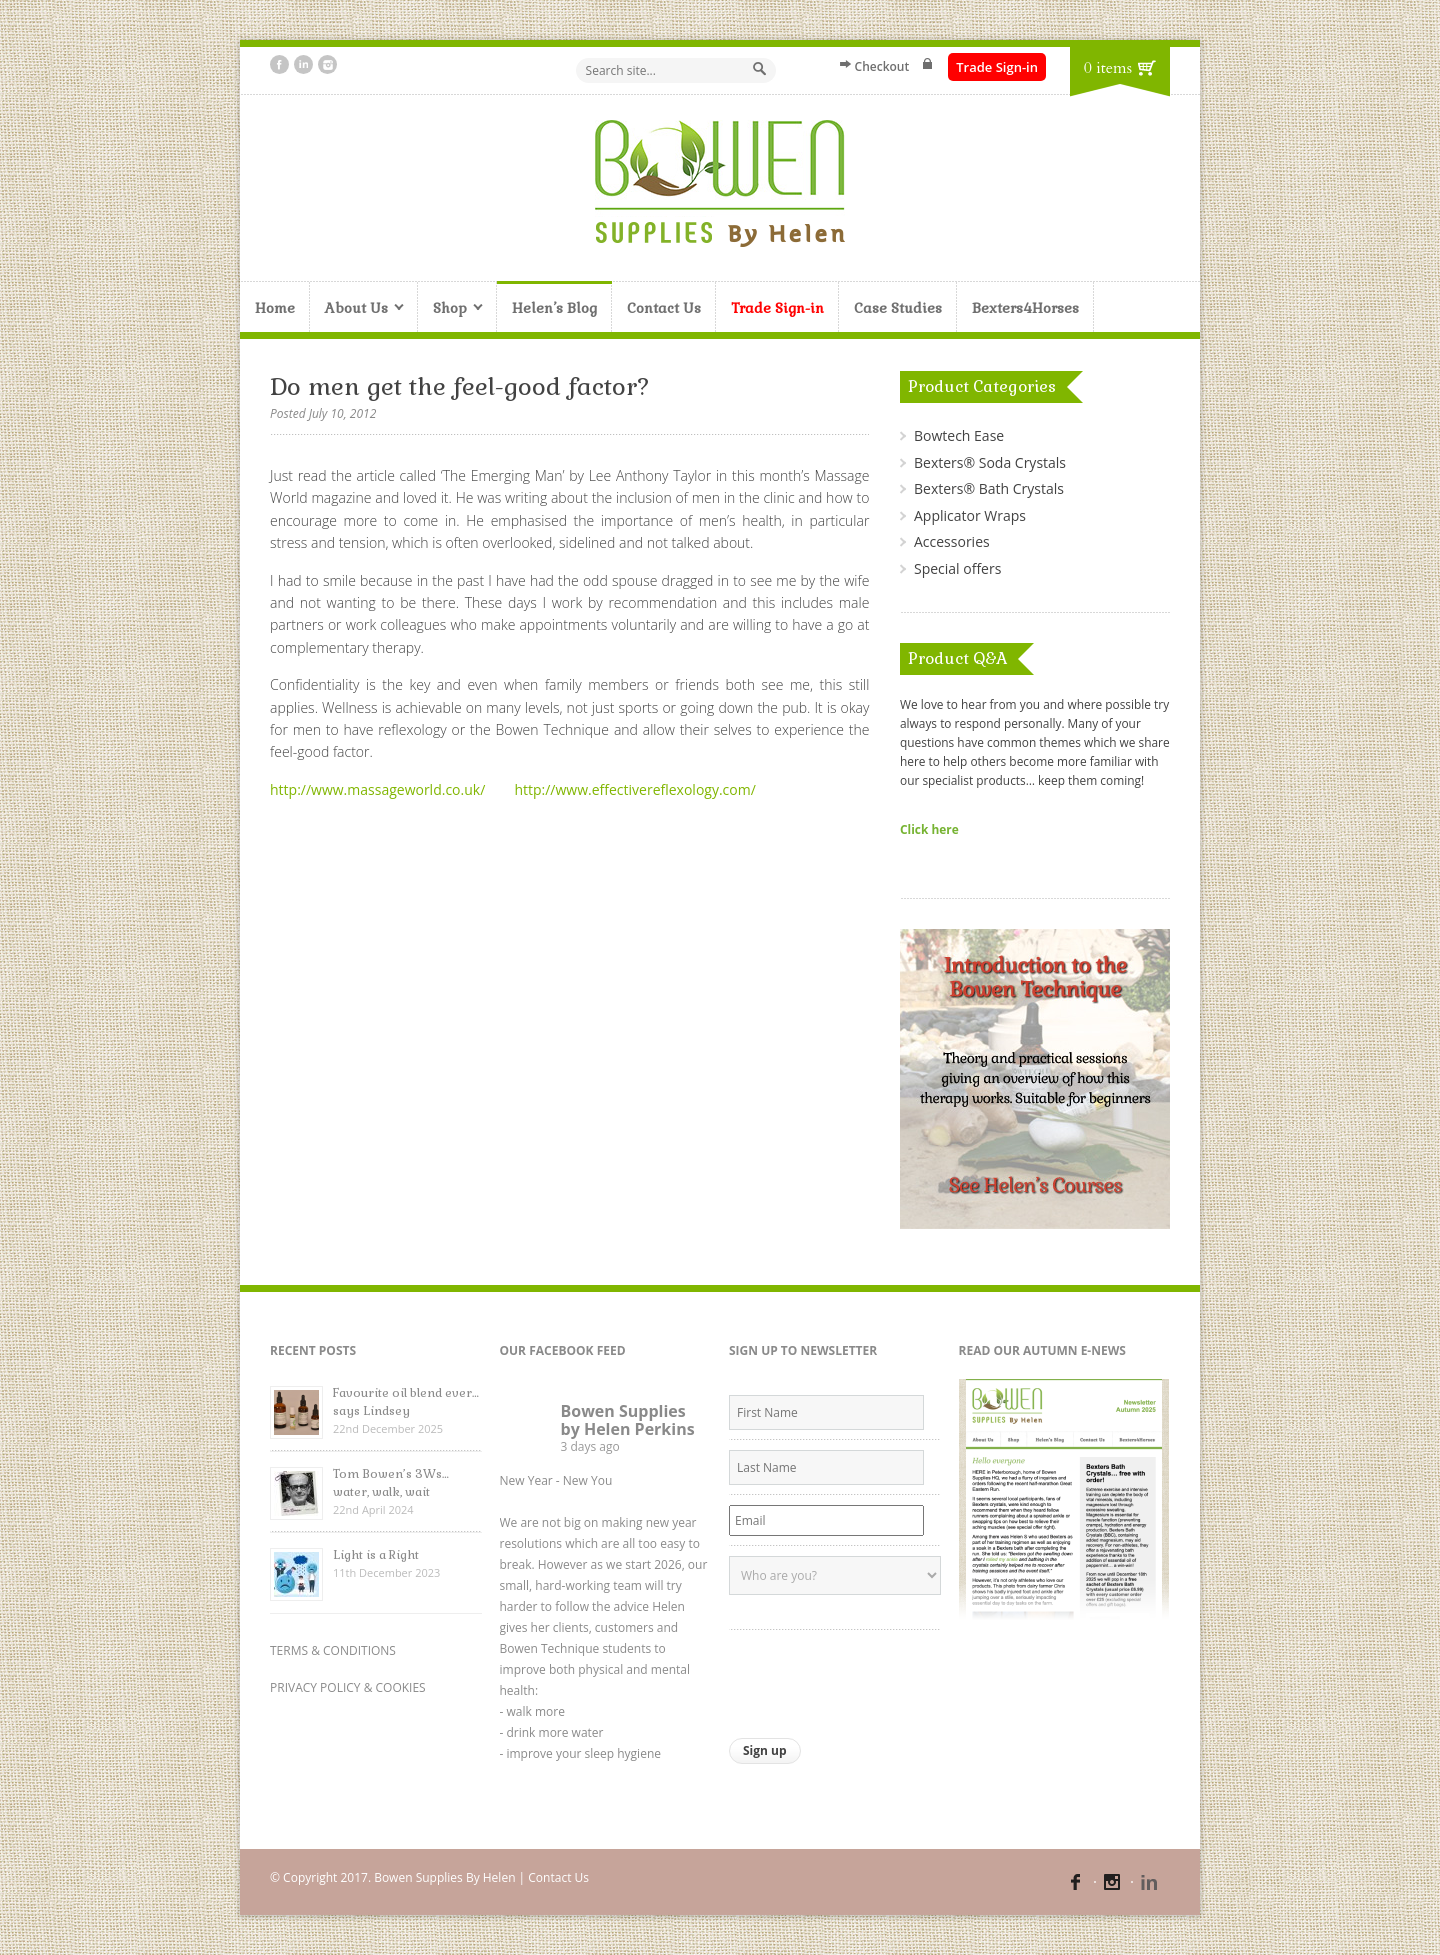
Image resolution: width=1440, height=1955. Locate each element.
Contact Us (664, 308)
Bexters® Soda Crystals (990, 462)
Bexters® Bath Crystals (989, 488)
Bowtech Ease (959, 435)
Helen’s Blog (554, 308)
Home (275, 308)
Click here (929, 829)
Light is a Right (376, 1555)
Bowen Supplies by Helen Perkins (628, 1420)
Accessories (952, 541)
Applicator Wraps (970, 515)
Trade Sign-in (997, 67)
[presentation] (881, 1679)
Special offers (957, 568)
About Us (357, 309)
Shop (450, 309)
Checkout (882, 66)
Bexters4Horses (1025, 308)
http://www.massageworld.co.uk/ (377, 789)
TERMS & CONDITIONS (333, 1650)
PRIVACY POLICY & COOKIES (348, 1687)
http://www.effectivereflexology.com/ (634, 789)
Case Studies (898, 308)
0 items (1108, 68)
